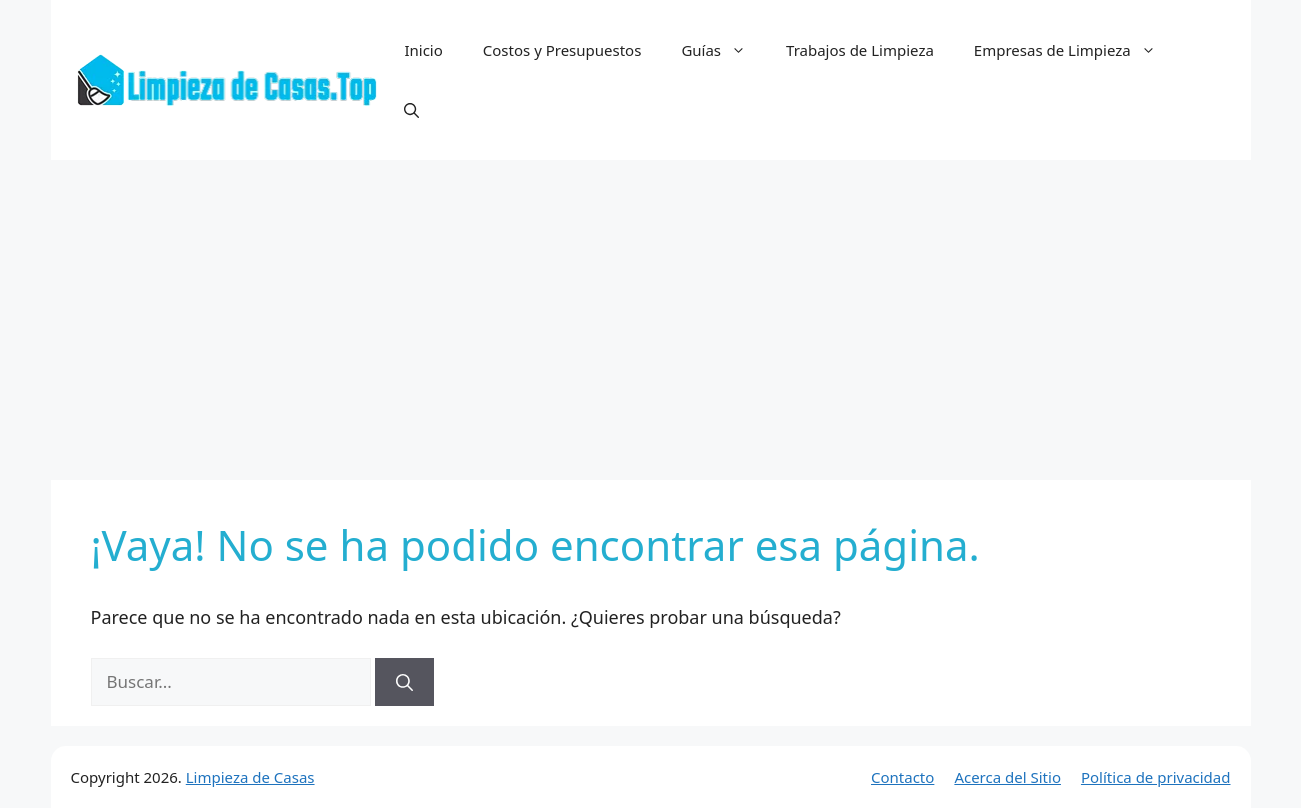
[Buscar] (404, 682)
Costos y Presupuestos (562, 50)
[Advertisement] (651, 310)
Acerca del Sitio (1007, 777)
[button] (411, 110)
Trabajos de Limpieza (860, 50)
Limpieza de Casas (250, 777)
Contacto (902, 777)
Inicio (423, 50)
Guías (723, 50)
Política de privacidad (1156, 777)
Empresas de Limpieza (1075, 50)
